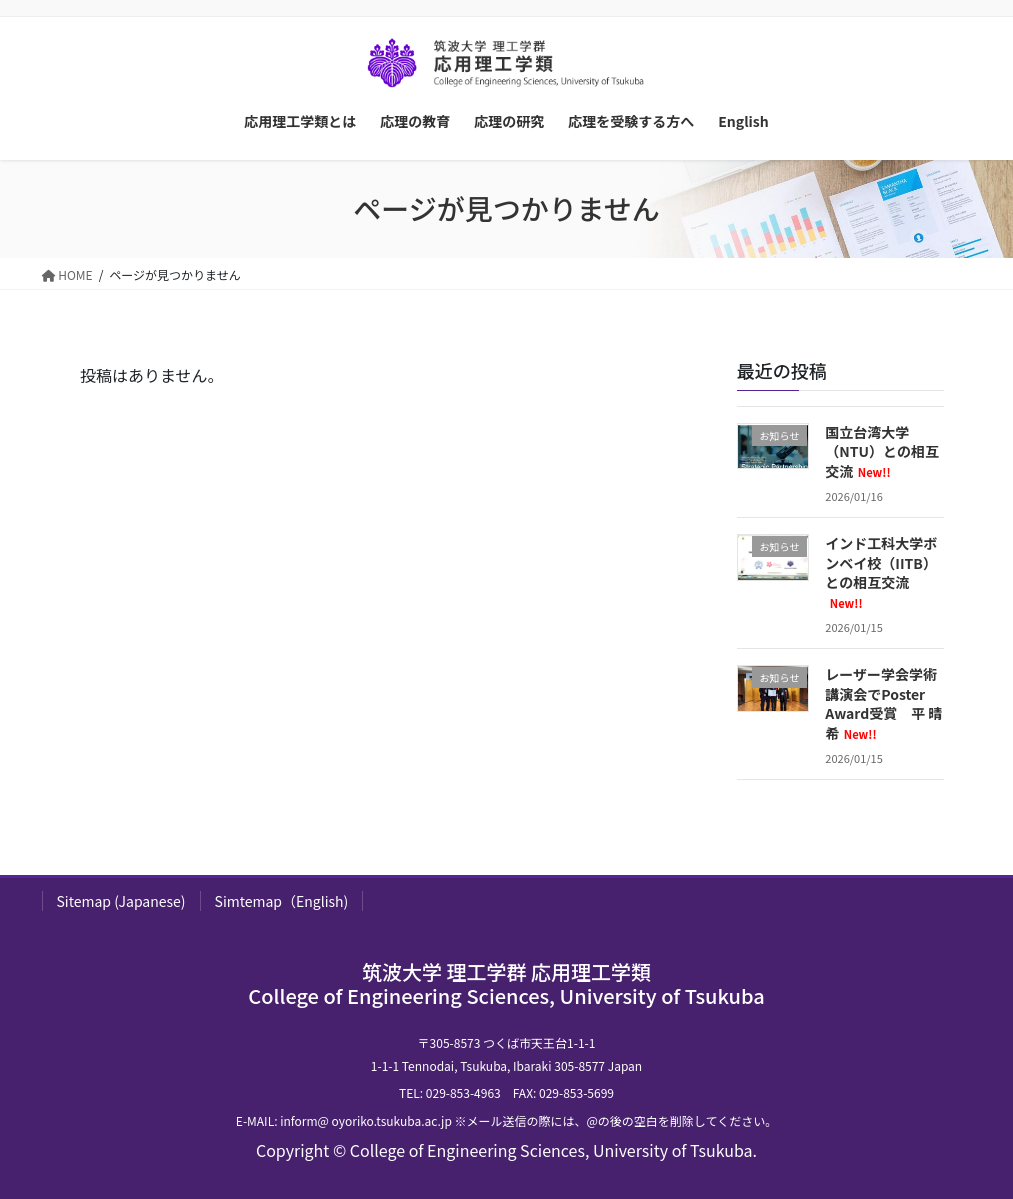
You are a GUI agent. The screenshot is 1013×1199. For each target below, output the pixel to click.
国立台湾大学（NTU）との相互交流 (882, 451)
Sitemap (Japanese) (121, 901)
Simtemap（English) (282, 901)
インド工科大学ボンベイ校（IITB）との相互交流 (881, 572)
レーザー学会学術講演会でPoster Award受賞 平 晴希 (883, 703)
